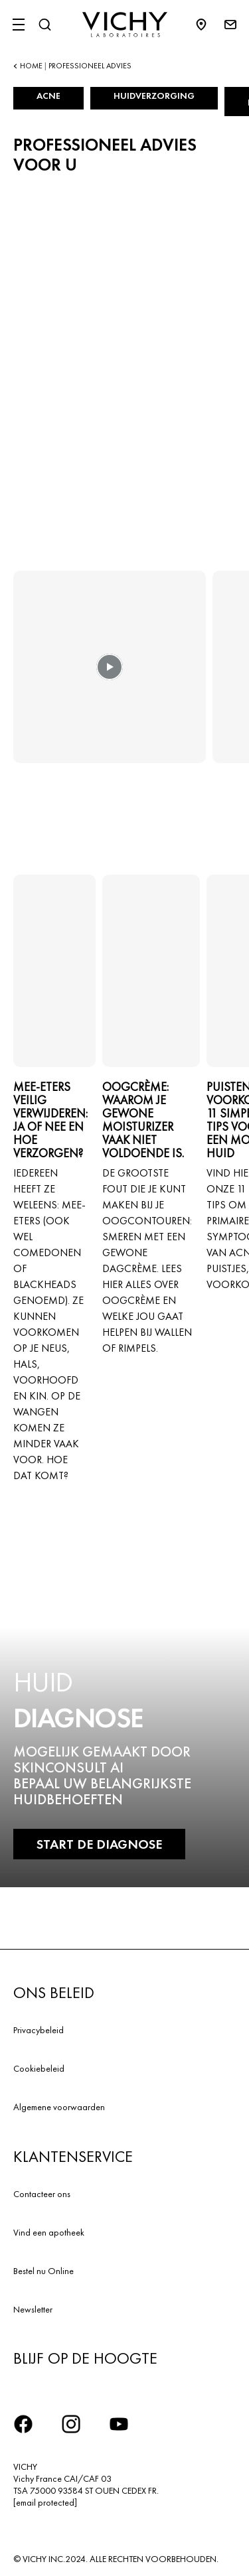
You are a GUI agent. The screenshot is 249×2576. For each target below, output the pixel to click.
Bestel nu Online (43, 2271)
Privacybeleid (38, 2030)
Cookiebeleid (38, 2068)
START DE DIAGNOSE (99, 1844)
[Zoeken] (44, 25)
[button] (109, 676)
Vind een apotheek (48, 2232)
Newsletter (32, 2309)
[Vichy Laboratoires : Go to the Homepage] (124, 24)
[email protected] (45, 2502)
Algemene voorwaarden (59, 2107)
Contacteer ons (41, 2194)
